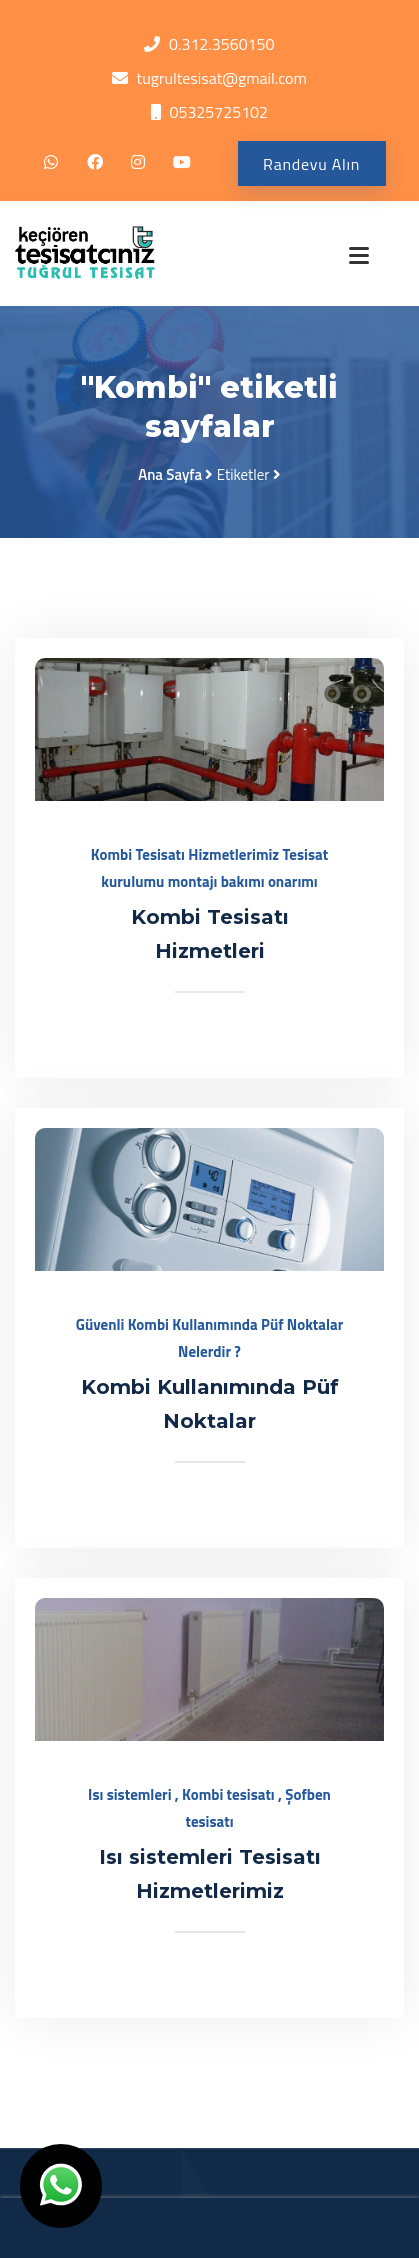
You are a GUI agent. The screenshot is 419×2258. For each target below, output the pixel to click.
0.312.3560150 (221, 44)
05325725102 (218, 112)
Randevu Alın (311, 164)
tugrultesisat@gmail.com (222, 78)
